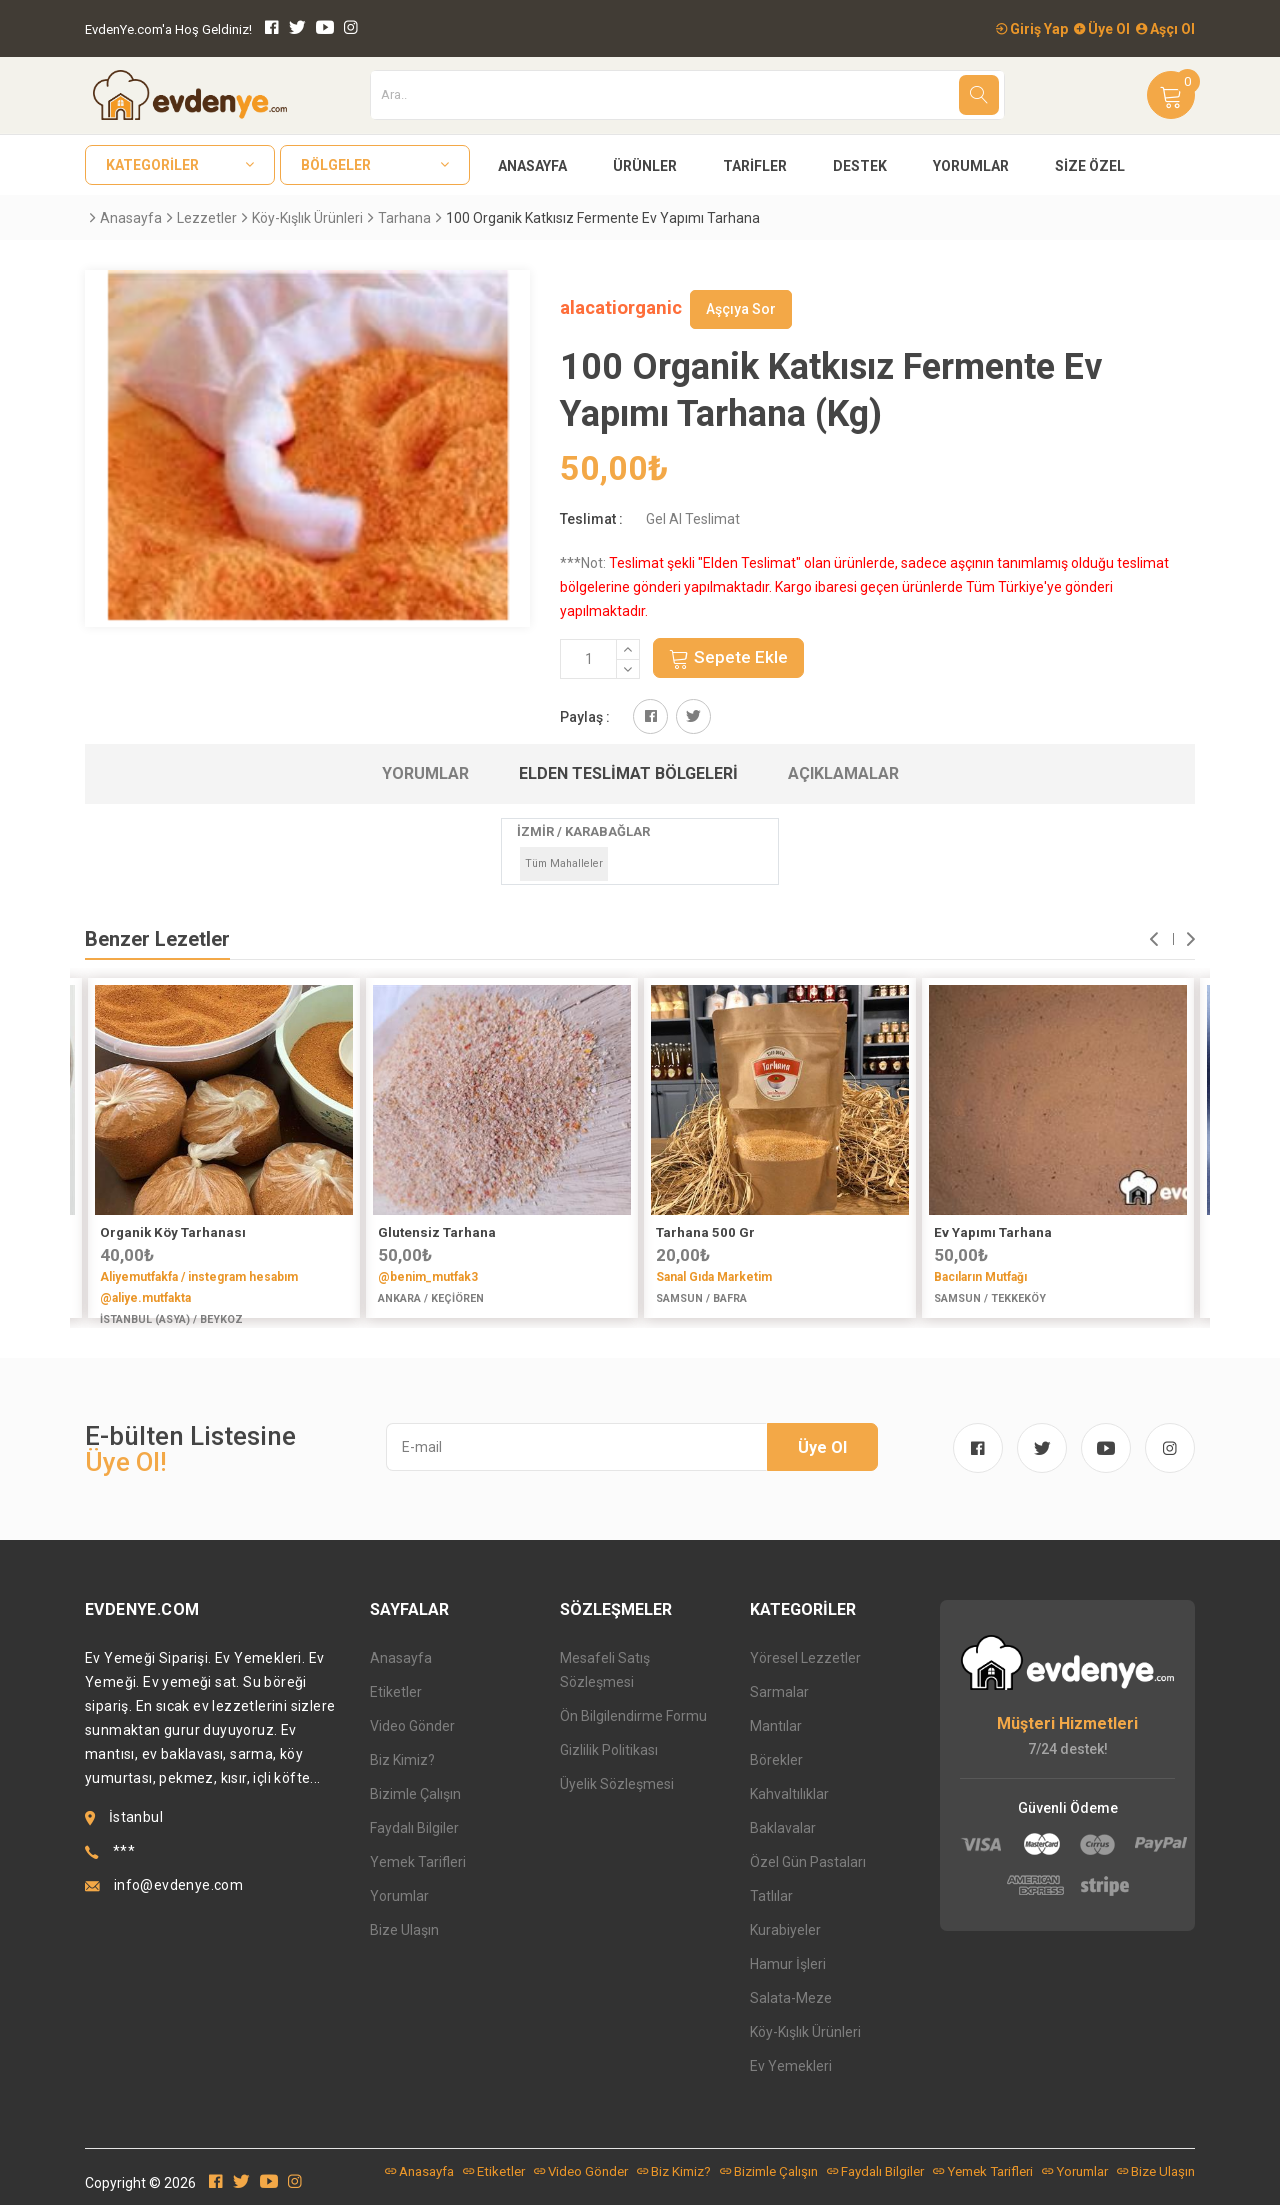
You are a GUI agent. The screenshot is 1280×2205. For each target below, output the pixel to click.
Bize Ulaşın (404, 1930)
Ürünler (645, 166)
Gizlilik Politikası (609, 1750)
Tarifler (755, 166)
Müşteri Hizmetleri (1067, 1723)
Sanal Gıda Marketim (714, 1277)
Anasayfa (532, 166)
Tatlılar (771, 1896)
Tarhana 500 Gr (705, 1232)
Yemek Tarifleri (418, 1862)
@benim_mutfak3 (428, 1277)
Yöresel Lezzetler (805, 1658)
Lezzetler (207, 218)
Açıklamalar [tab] (843, 773)
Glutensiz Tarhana (437, 1232)
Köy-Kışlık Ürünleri (307, 218)
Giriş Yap (1032, 29)
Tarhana (404, 218)
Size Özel (1090, 166)
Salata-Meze (791, 1998)
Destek (860, 166)
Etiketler (396, 1692)
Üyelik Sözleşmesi (617, 1784)
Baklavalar (783, 1828)
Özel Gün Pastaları (808, 1862)
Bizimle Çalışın (415, 1794)
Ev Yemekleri (791, 2066)
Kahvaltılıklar (789, 1794)
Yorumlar (971, 166)
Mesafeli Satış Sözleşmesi (605, 1670)
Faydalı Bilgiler (414, 1828)
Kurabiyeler (785, 1930)
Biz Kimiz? (402, 1760)
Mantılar (776, 1726)
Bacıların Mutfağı (980, 1277)
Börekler (776, 1760)
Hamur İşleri (788, 1964)
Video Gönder (412, 1726)
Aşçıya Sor (741, 309)
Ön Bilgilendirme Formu (633, 1716)
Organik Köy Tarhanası (173, 1232)
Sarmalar (779, 1692)
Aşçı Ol (1165, 29)
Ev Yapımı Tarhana (993, 1232)
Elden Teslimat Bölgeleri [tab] (628, 773)
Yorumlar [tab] (425, 773)
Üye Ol (1102, 29)
